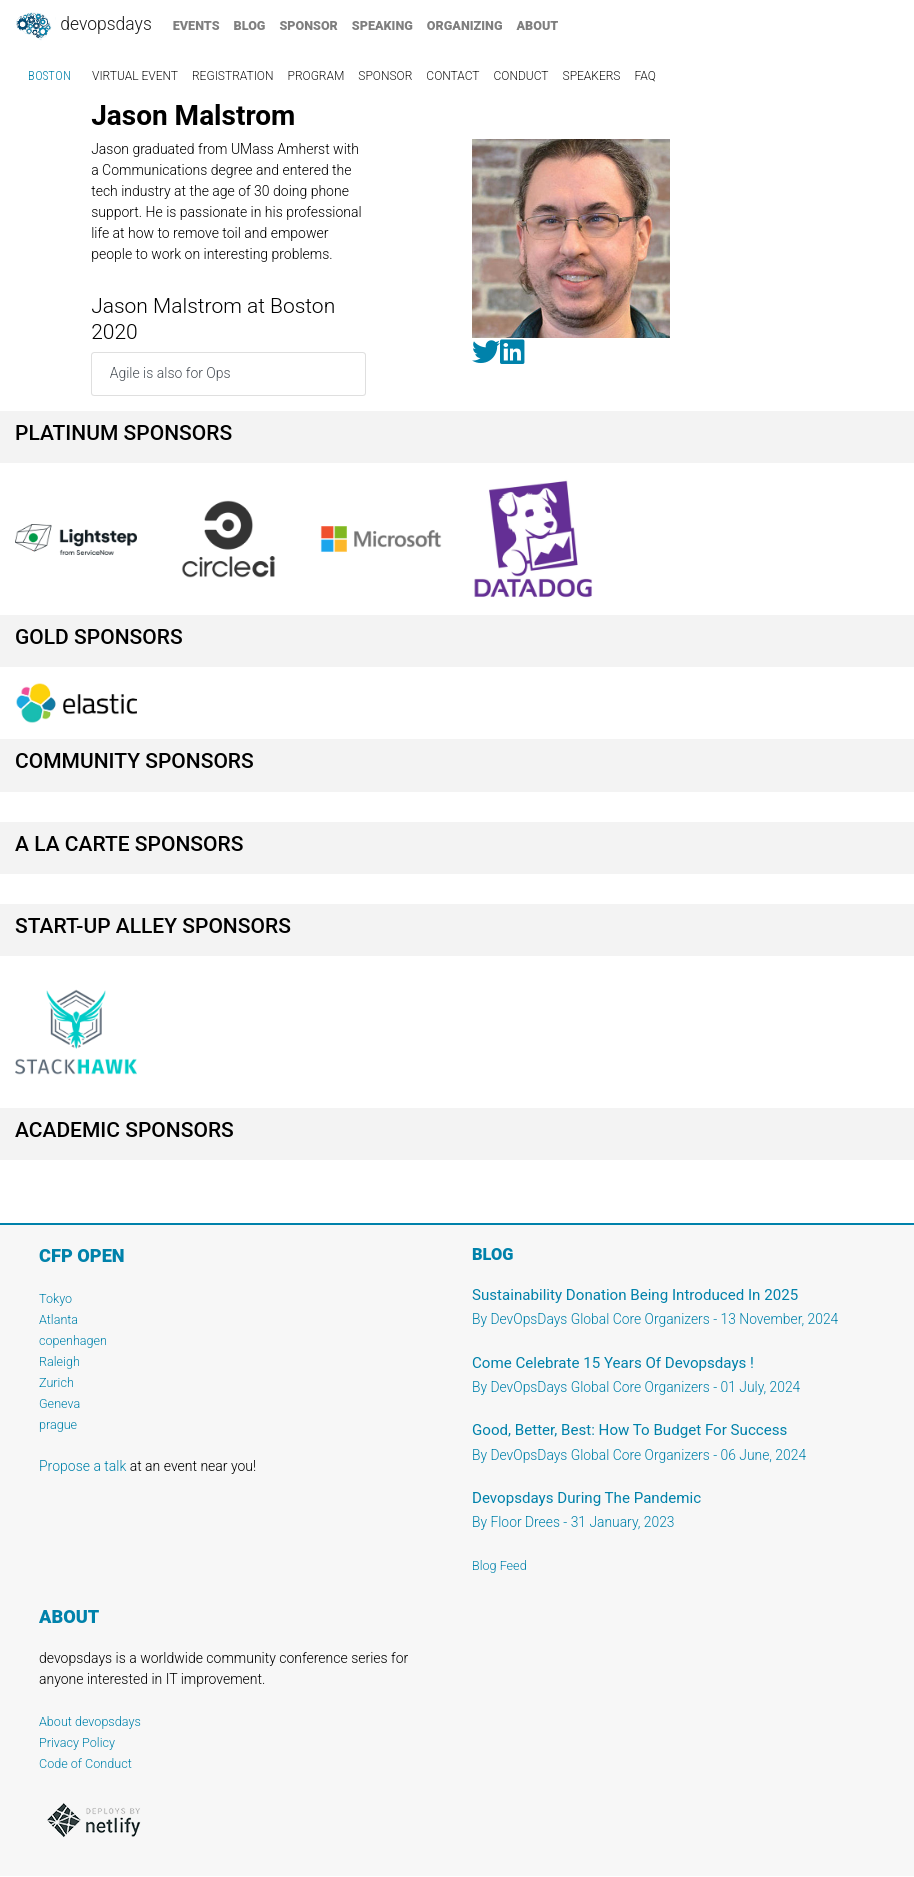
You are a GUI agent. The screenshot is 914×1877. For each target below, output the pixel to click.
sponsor (308, 25)
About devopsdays (90, 1721)
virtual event (135, 76)
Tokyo (55, 1298)
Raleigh (59, 1361)
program (316, 76)
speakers (592, 76)
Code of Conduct (85, 1763)
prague (58, 1424)
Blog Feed (499, 1565)
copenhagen (73, 1340)
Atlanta (58, 1319)
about (538, 25)
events (196, 25)
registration (233, 76)
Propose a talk (82, 1466)
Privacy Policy (77, 1742)
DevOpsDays (83, 26)
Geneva (59, 1403)
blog (250, 25)
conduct (521, 76)
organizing (465, 25)
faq (644, 76)
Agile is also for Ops (170, 373)
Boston (49, 76)
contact (452, 76)
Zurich (56, 1382)
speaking (382, 25)
